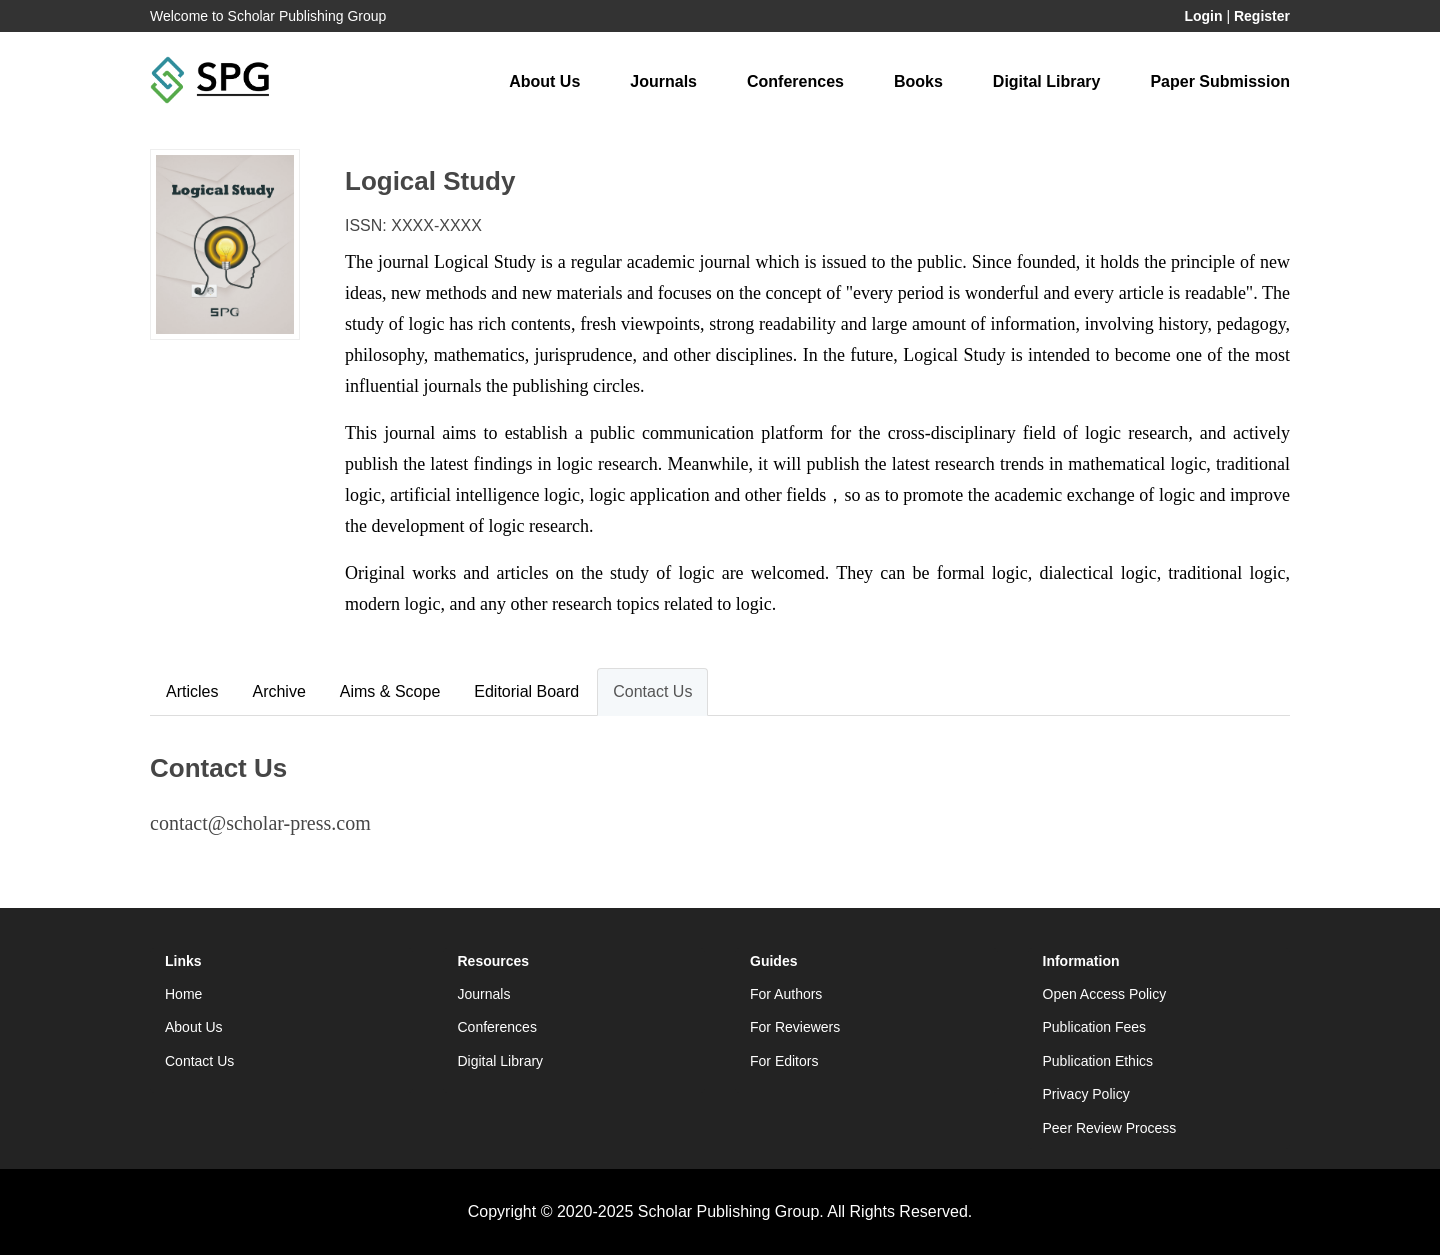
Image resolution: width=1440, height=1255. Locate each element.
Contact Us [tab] (652, 691)
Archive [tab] (278, 691)
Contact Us (199, 1061)
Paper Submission (1220, 81)
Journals (663, 81)
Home (183, 994)
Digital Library (1047, 81)
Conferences (795, 81)
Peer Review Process (1110, 1128)
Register (1262, 16)
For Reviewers (795, 1027)
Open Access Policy (1105, 994)
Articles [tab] (192, 691)
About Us (544, 81)
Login (1203, 16)
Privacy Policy (1086, 1094)
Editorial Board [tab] (526, 691)
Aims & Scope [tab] (390, 691)
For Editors (784, 1061)
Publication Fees (1095, 1027)
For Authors (786, 994)
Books (918, 81)
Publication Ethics (1098, 1061)
